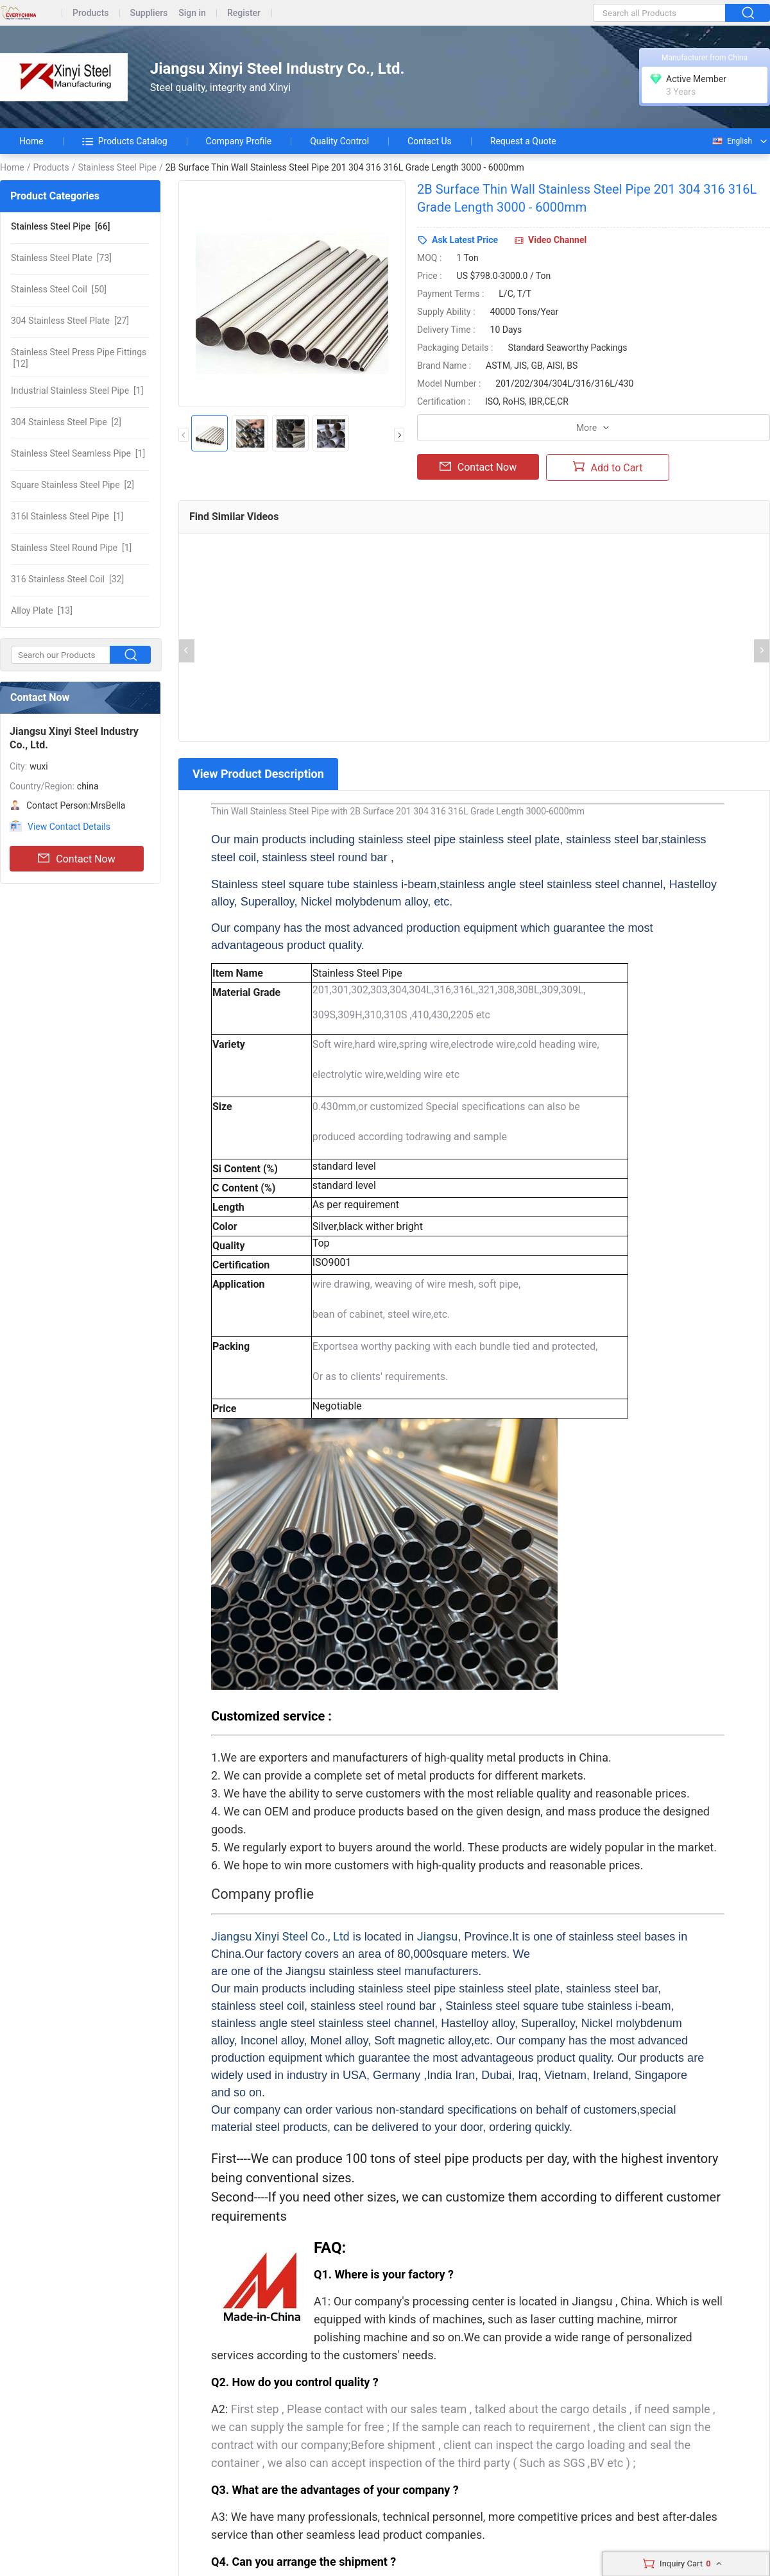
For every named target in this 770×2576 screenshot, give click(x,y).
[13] (42, 610)
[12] (78, 358)
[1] (77, 390)
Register (244, 13)
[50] (59, 289)
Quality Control (339, 141)
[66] (60, 226)
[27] (70, 321)
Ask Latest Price (465, 240)
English (731, 141)
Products (91, 13)
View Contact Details (69, 826)
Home (31, 141)
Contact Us (429, 141)
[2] (66, 422)
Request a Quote (523, 141)
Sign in (192, 13)
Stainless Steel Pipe (117, 167)
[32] (67, 579)
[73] (61, 258)
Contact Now (76, 858)
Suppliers (149, 13)
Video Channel (557, 240)
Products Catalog (124, 141)
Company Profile (239, 141)
